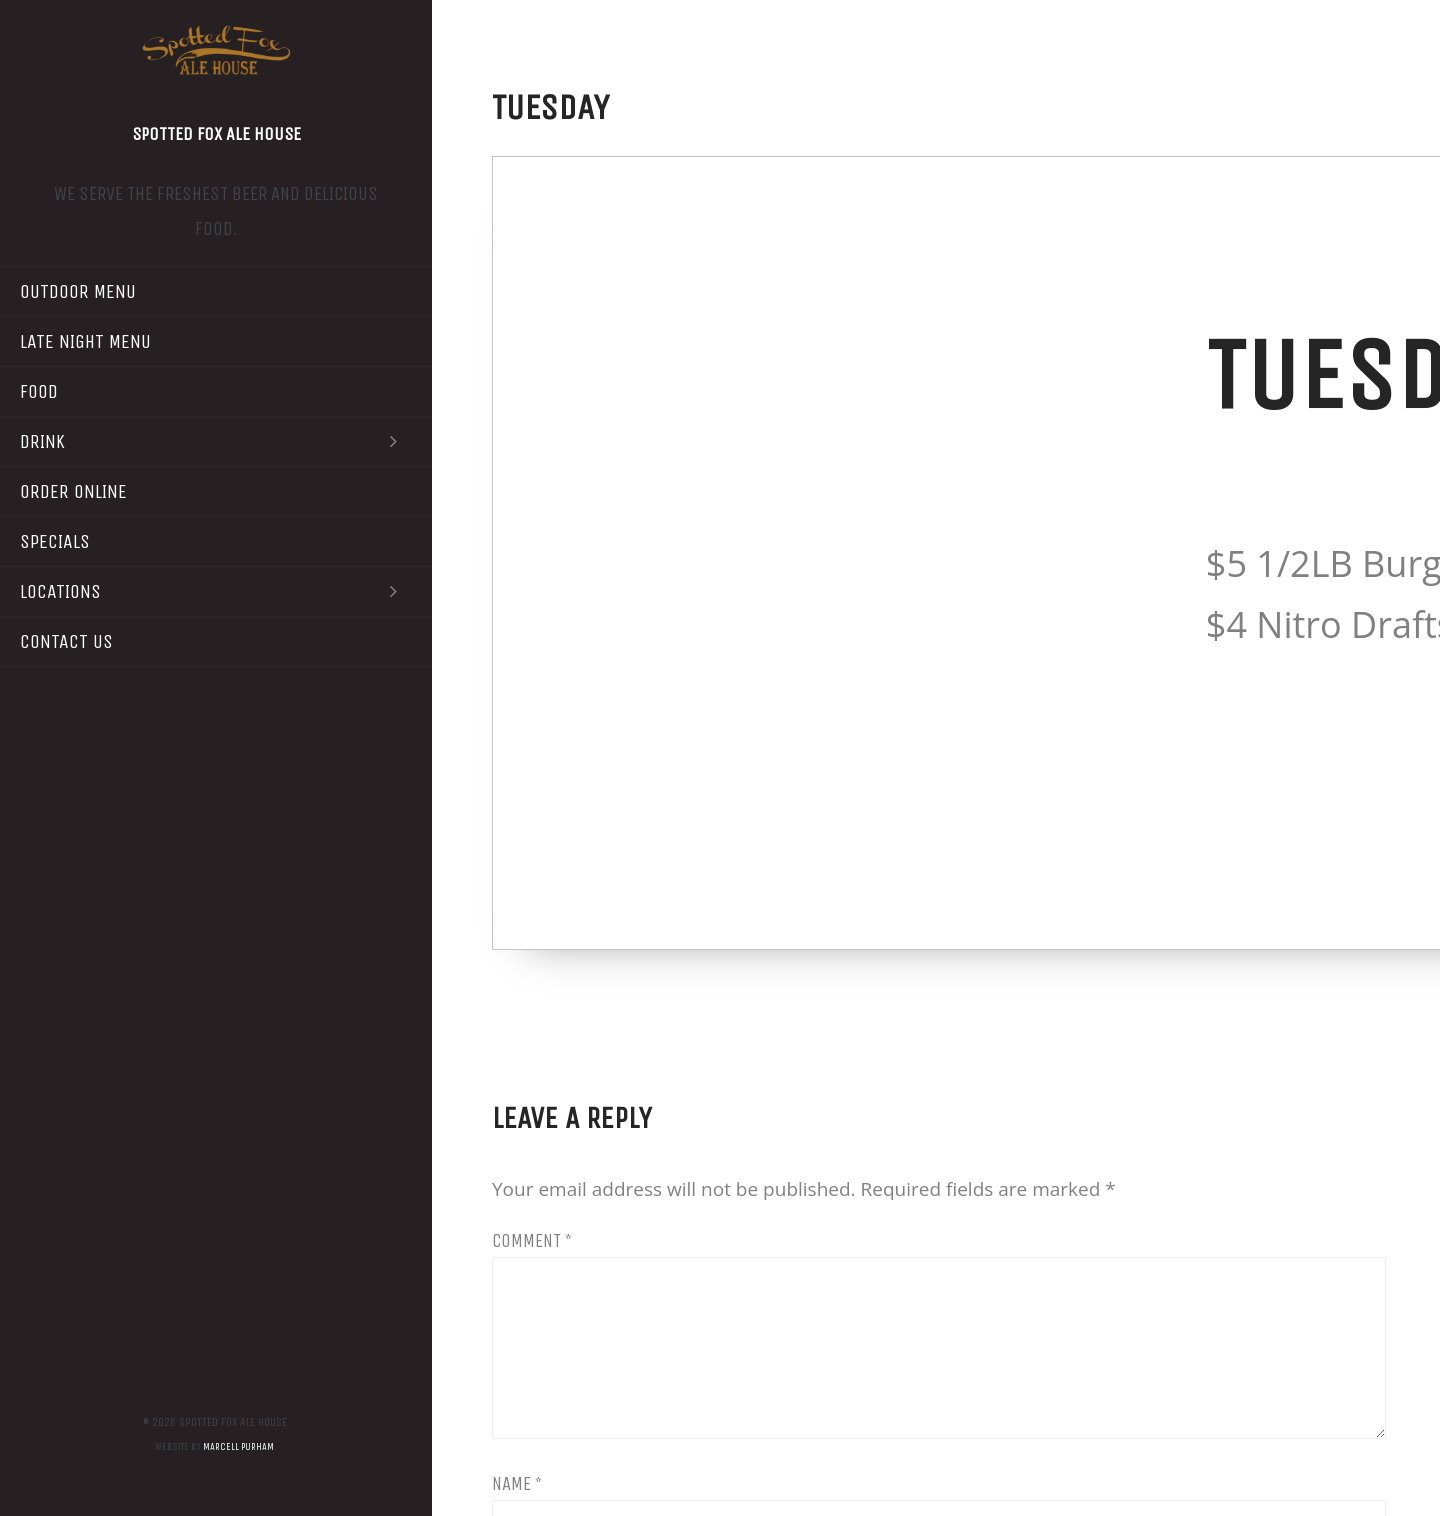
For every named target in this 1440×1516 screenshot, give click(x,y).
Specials (55, 541)
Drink (216, 441)
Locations (216, 591)
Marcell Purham (238, 1447)
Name (517, 1484)
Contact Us (66, 641)
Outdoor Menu (78, 291)
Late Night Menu (85, 341)
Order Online (73, 491)
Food (39, 391)
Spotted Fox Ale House (216, 134)
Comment (532, 1241)
